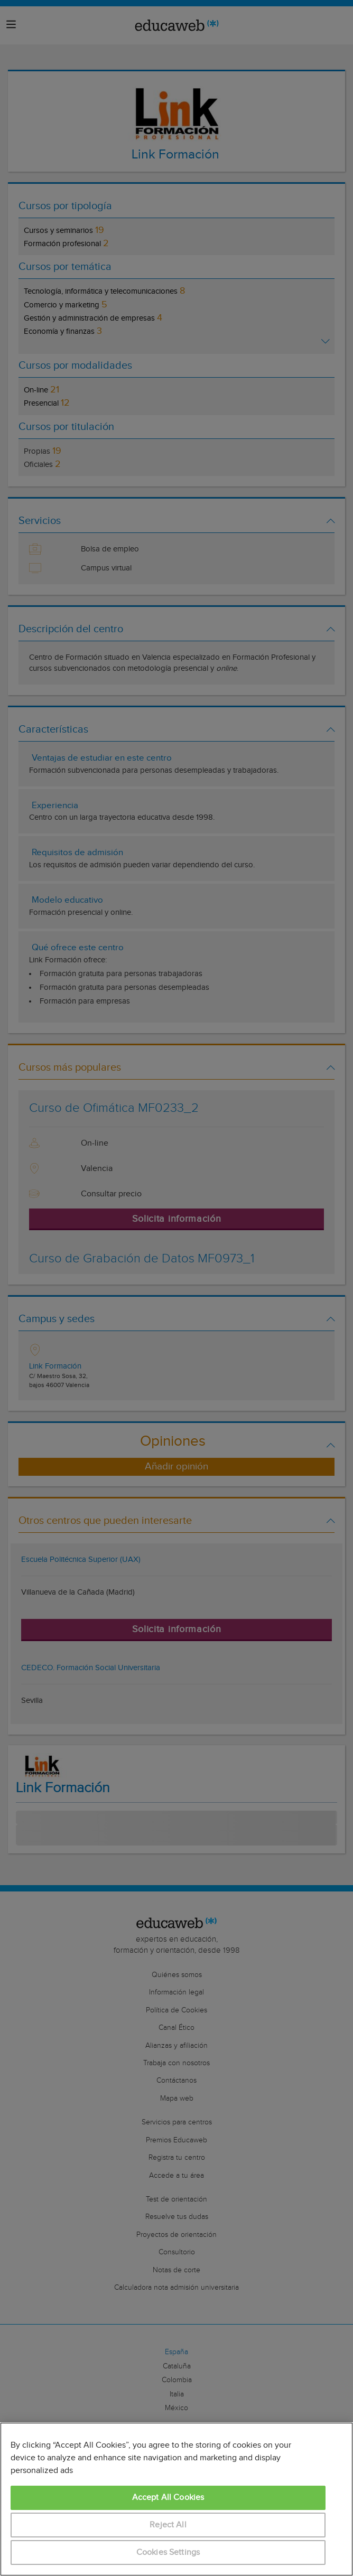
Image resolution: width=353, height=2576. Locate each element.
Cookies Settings (168, 2552)
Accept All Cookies (168, 2498)
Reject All (168, 2525)
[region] (176, 2499)
